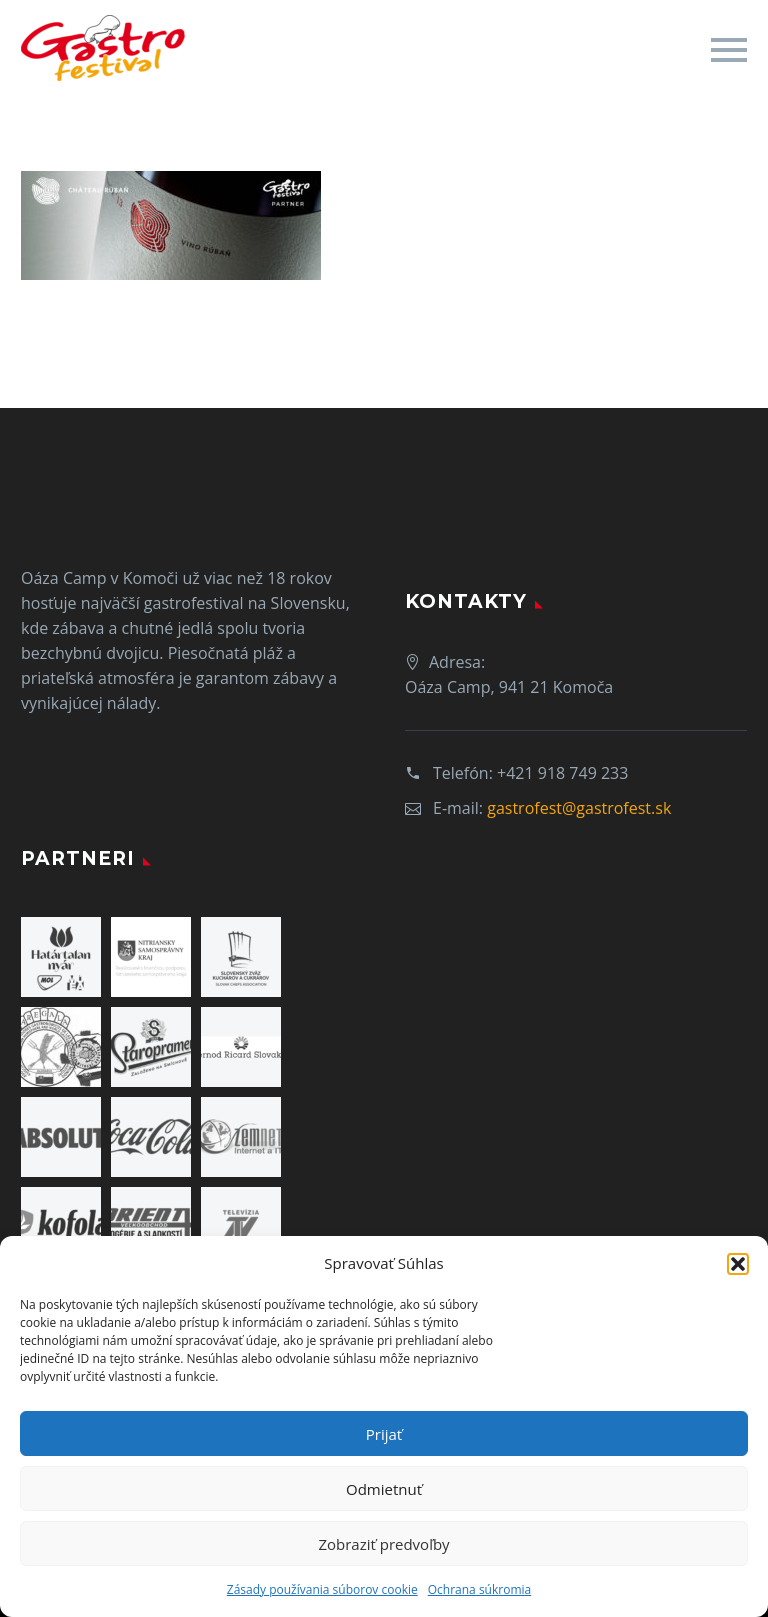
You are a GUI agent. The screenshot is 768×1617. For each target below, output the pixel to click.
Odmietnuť (384, 1489)
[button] (738, 1264)
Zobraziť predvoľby (383, 1544)
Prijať (384, 1434)
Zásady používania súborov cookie (322, 1589)
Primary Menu (729, 50)
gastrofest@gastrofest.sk (579, 808)
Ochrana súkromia (479, 1589)
